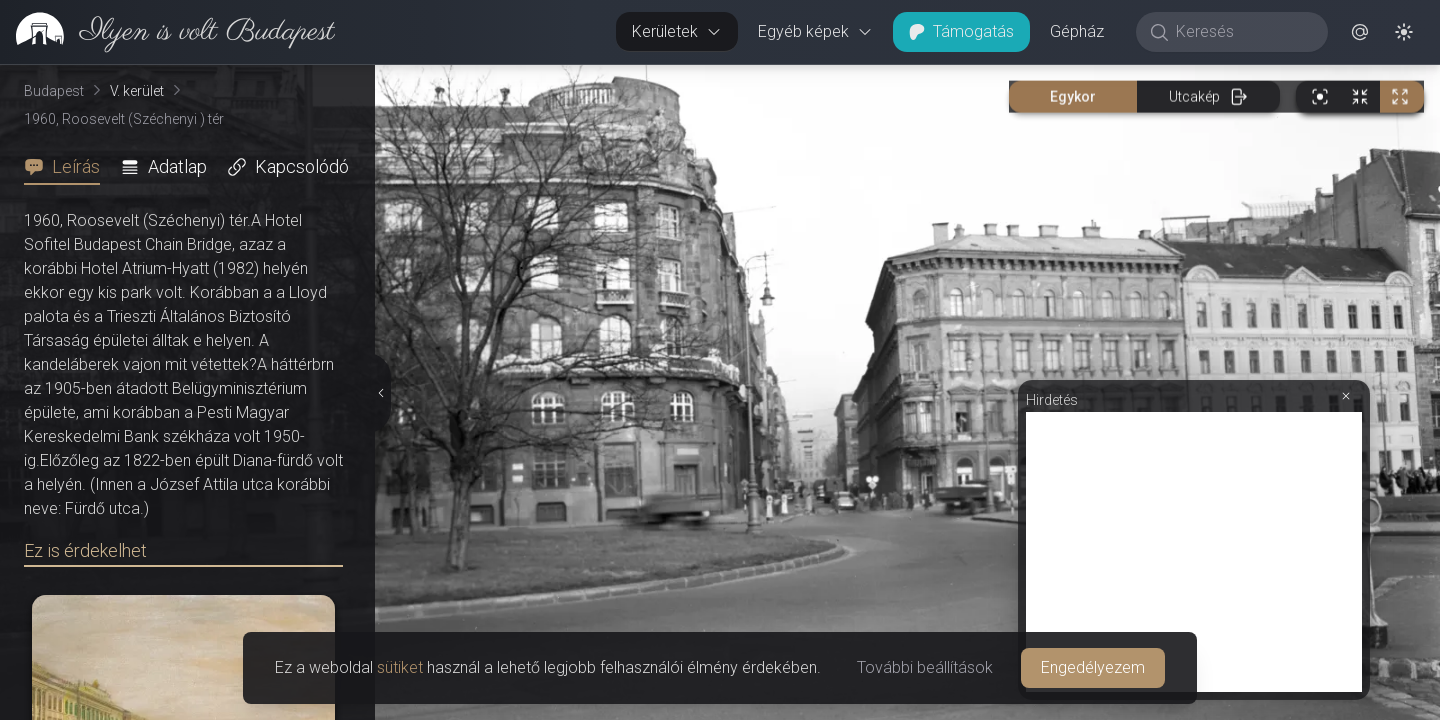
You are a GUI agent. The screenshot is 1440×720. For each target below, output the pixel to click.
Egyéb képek (815, 31)
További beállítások (925, 667)
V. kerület (137, 91)
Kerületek (677, 31)
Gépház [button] (1077, 31)
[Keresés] (1242, 32)
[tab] (68, 167)
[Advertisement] (1194, 552)
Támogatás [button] (961, 31)
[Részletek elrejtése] (380, 393)
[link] (167, 32)
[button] (1360, 32)
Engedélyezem (1093, 667)
